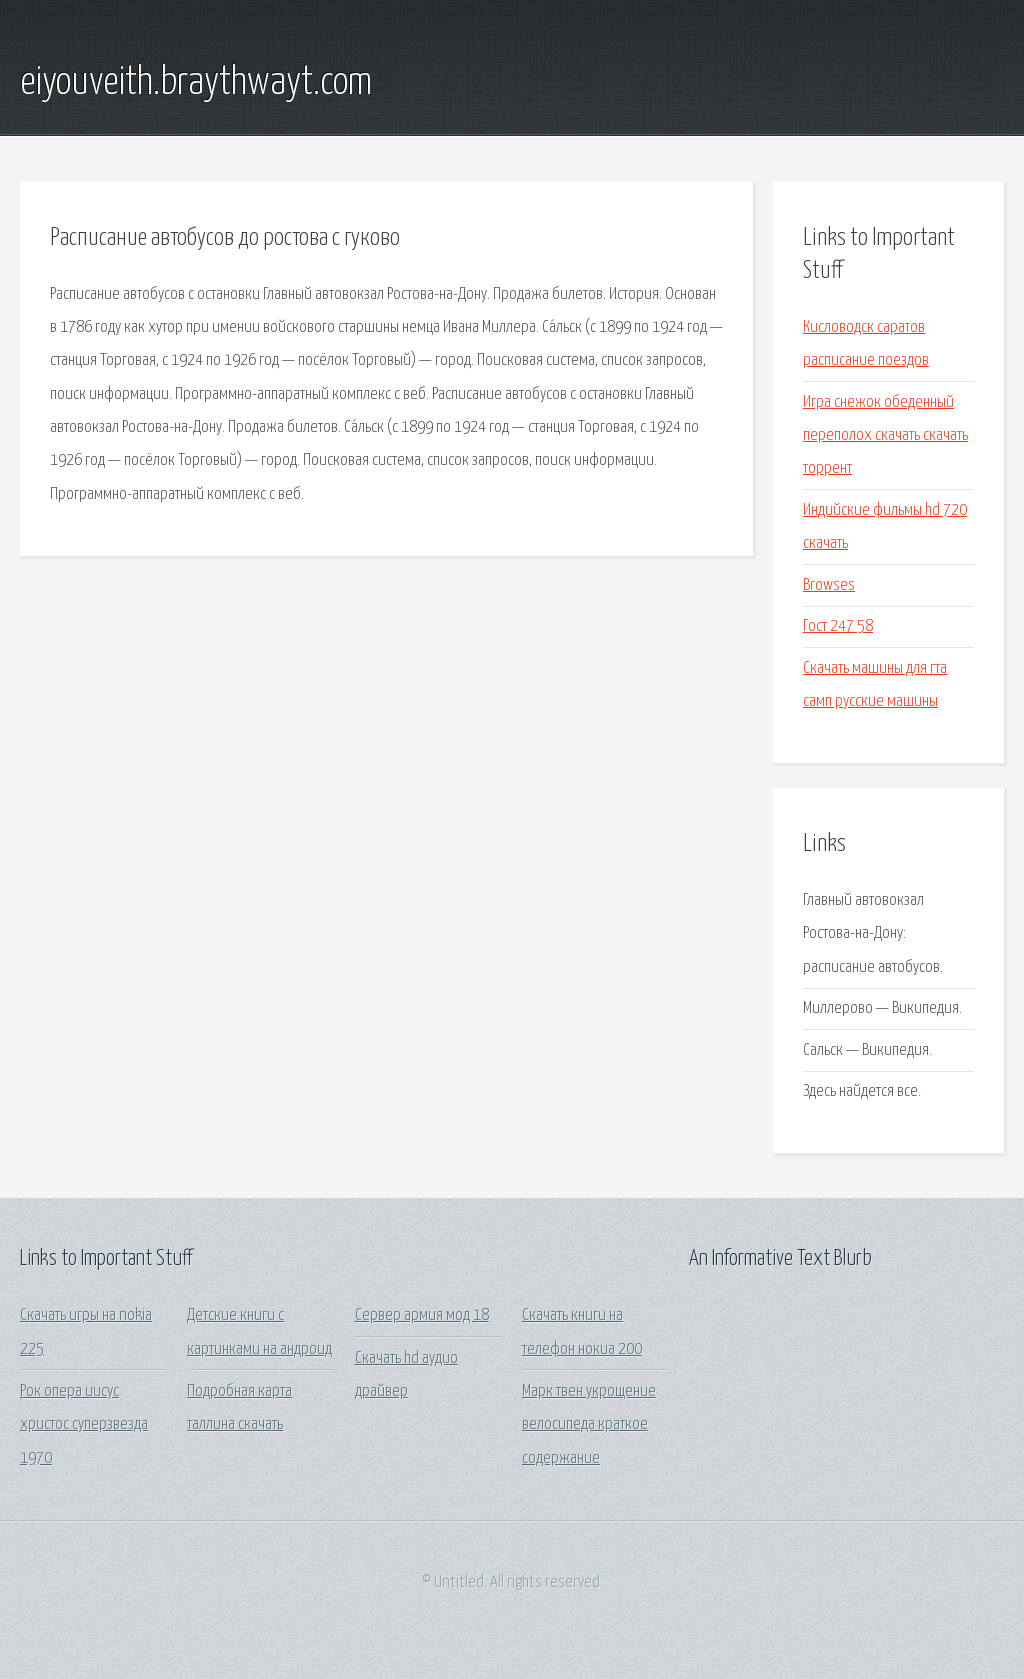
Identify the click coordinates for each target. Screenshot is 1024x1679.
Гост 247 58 (838, 626)
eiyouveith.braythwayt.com (196, 83)
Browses (829, 585)
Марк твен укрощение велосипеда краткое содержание (589, 1425)
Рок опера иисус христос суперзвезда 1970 (84, 1425)
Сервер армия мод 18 (422, 1315)
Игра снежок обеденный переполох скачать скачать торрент (885, 436)
